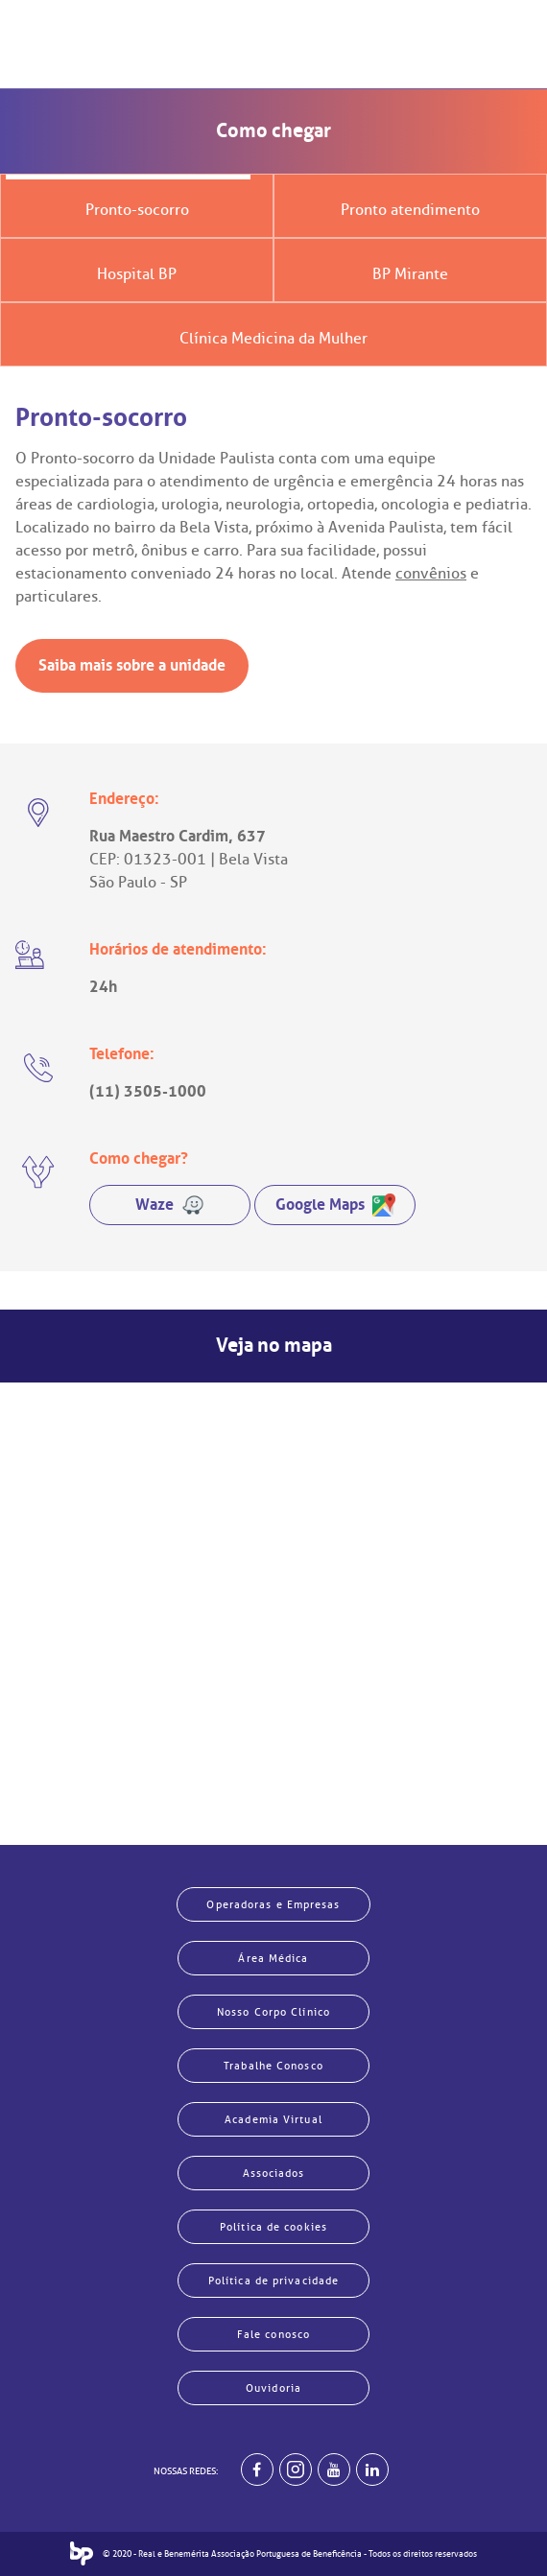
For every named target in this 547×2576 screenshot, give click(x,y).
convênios (430, 573)
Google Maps (335, 1205)
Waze (169, 1205)
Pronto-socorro (137, 210)
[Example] (295, 2469)
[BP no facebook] (257, 2469)
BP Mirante (410, 274)
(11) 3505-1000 (147, 1091)
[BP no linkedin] (372, 2469)
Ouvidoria (273, 2388)
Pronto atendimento (410, 210)
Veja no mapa (274, 1346)
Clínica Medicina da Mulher (273, 338)
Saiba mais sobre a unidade (132, 665)
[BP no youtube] (334, 2469)
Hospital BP (137, 274)
